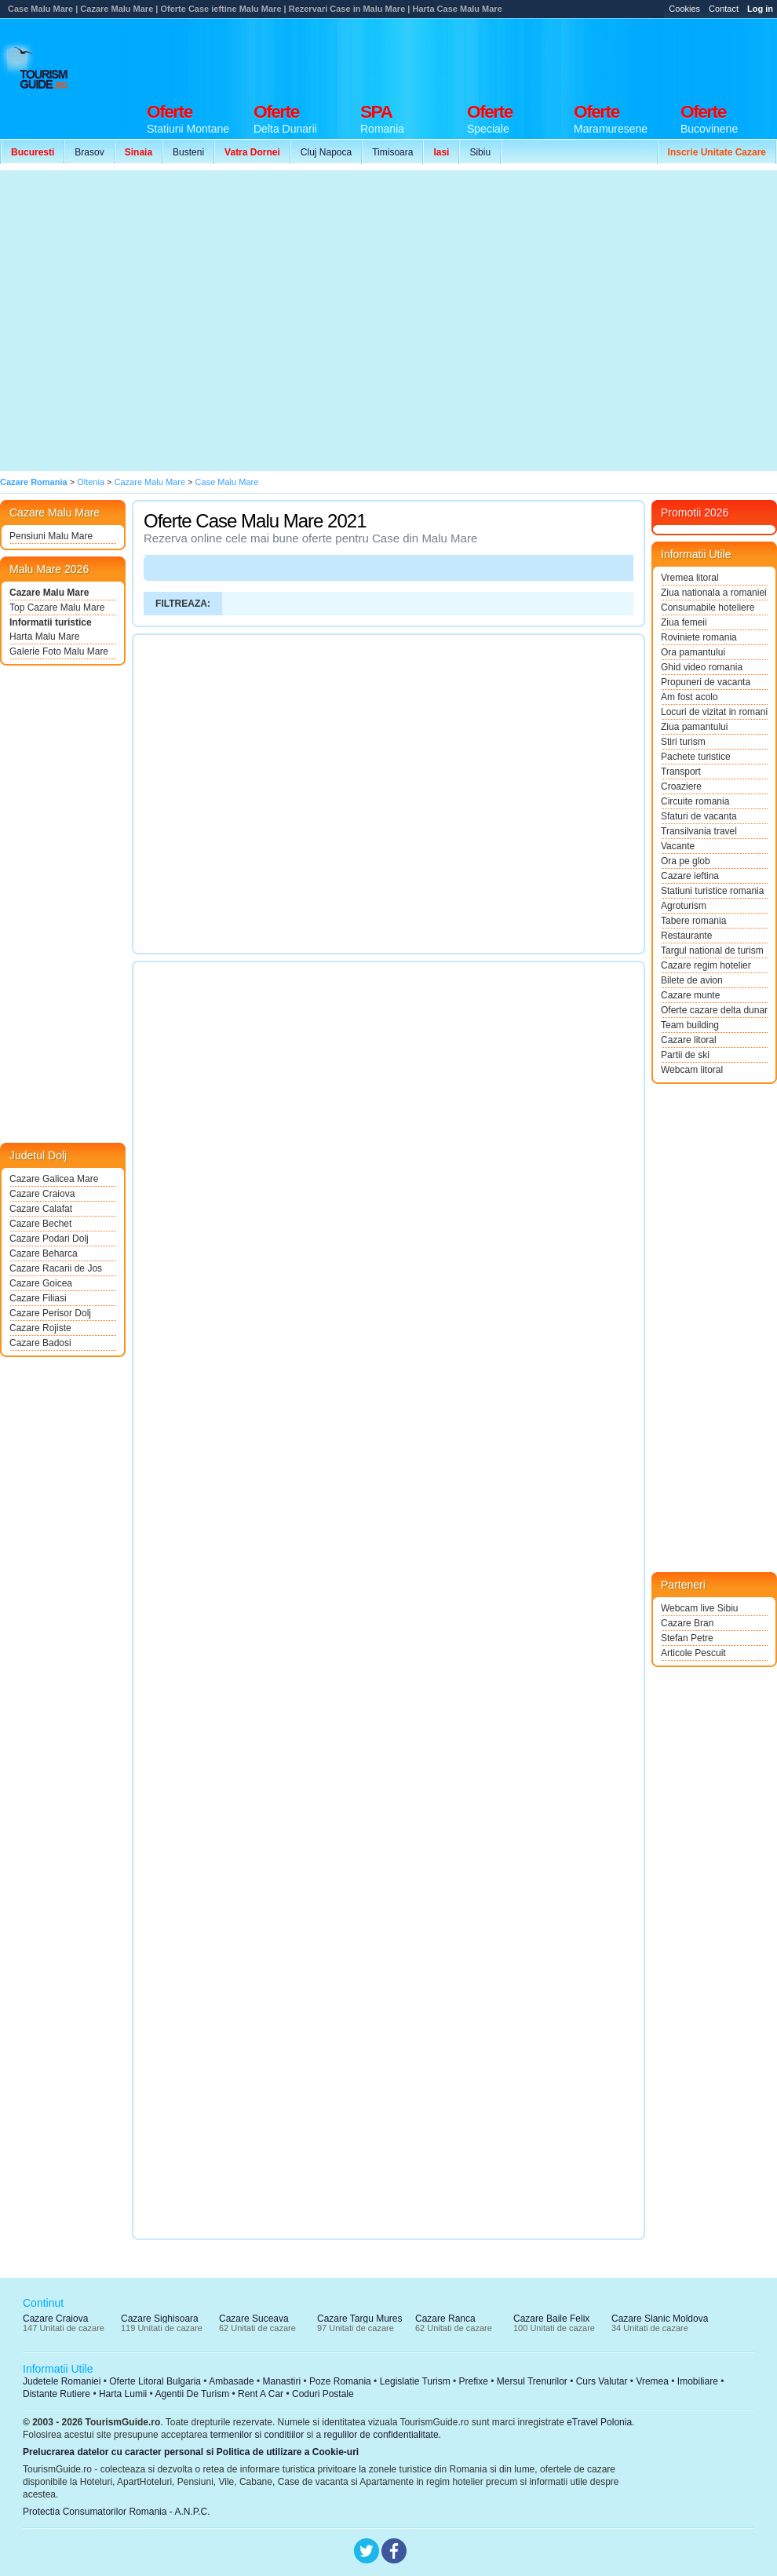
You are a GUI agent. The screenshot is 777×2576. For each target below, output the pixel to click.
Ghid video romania (701, 667)
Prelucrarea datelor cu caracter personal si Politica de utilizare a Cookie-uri (191, 2451)
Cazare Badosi (40, 1342)
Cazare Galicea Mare (53, 1178)
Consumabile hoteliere (707, 607)
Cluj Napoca (326, 152)
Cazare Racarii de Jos (55, 1268)
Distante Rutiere (56, 2393)
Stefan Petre (687, 1638)
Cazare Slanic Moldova (659, 2318)
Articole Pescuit (693, 1652)
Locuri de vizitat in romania (714, 711)
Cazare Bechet (40, 1223)
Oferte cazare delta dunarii (714, 1010)
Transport (681, 771)
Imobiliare (697, 2381)
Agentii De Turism (192, 2393)
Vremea (652, 2381)
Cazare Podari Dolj (49, 1238)
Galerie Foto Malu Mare (58, 651)
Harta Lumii (123, 2393)
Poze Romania (340, 2381)
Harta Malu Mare (44, 636)
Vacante (678, 846)
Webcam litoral (692, 1069)
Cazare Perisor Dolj (50, 1313)
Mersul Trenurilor (532, 2381)
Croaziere (681, 786)
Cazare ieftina (690, 875)
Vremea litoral (690, 577)
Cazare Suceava (254, 2318)
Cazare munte (690, 995)
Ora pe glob (685, 861)
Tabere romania (693, 920)
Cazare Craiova (42, 1193)
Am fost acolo (689, 696)
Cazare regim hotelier (706, 965)
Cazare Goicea (40, 1283)
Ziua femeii (684, 622)
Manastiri (281, 2381)
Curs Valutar (602, 2381)
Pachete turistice (696, 756)
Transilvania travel (699, 831)
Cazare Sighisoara (160, 2318)
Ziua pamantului (694, 726)
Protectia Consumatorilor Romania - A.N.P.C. (116, 2511)
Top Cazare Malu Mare (56, 607)
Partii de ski (685, 1054)
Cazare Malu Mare (49, 592)
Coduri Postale (323, 2393)
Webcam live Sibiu (699, 1608)
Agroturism (683, 905)
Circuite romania (695, 801)
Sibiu (480, 152)
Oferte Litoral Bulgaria (155, 2381)
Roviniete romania (699, 637)
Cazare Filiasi (38, 1298)
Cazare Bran (687, 1623)
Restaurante (686, 935)
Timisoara (392, 152)
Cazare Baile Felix (551, 2318)
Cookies (684, 8)
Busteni (188, 152)
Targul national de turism (712, 950)
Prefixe (473, 2381)
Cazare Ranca (445, 2318)
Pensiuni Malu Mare (51, 536)
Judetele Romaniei (61, 2381)
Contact (724, 8)
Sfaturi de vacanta (699, 816)
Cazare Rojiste (40, 1328)
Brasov (89, 152)
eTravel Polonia (599, 2422)
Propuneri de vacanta (705, 682)
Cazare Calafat (40, 1208)
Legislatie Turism (415, 2381)
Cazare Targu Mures (360, 2318)
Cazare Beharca (43, 1253)
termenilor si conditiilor (257, 2434)
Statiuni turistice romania (712, 890)
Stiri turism (683, 741)
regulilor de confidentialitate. (382, 2434)
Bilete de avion (692, 980)
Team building (690, 1025)
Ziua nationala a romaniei (714, 592)
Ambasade (231, 2381)
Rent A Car (260, 2393)
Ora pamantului (693, 652)
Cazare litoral (689, 1039)
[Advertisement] (147, 320)
